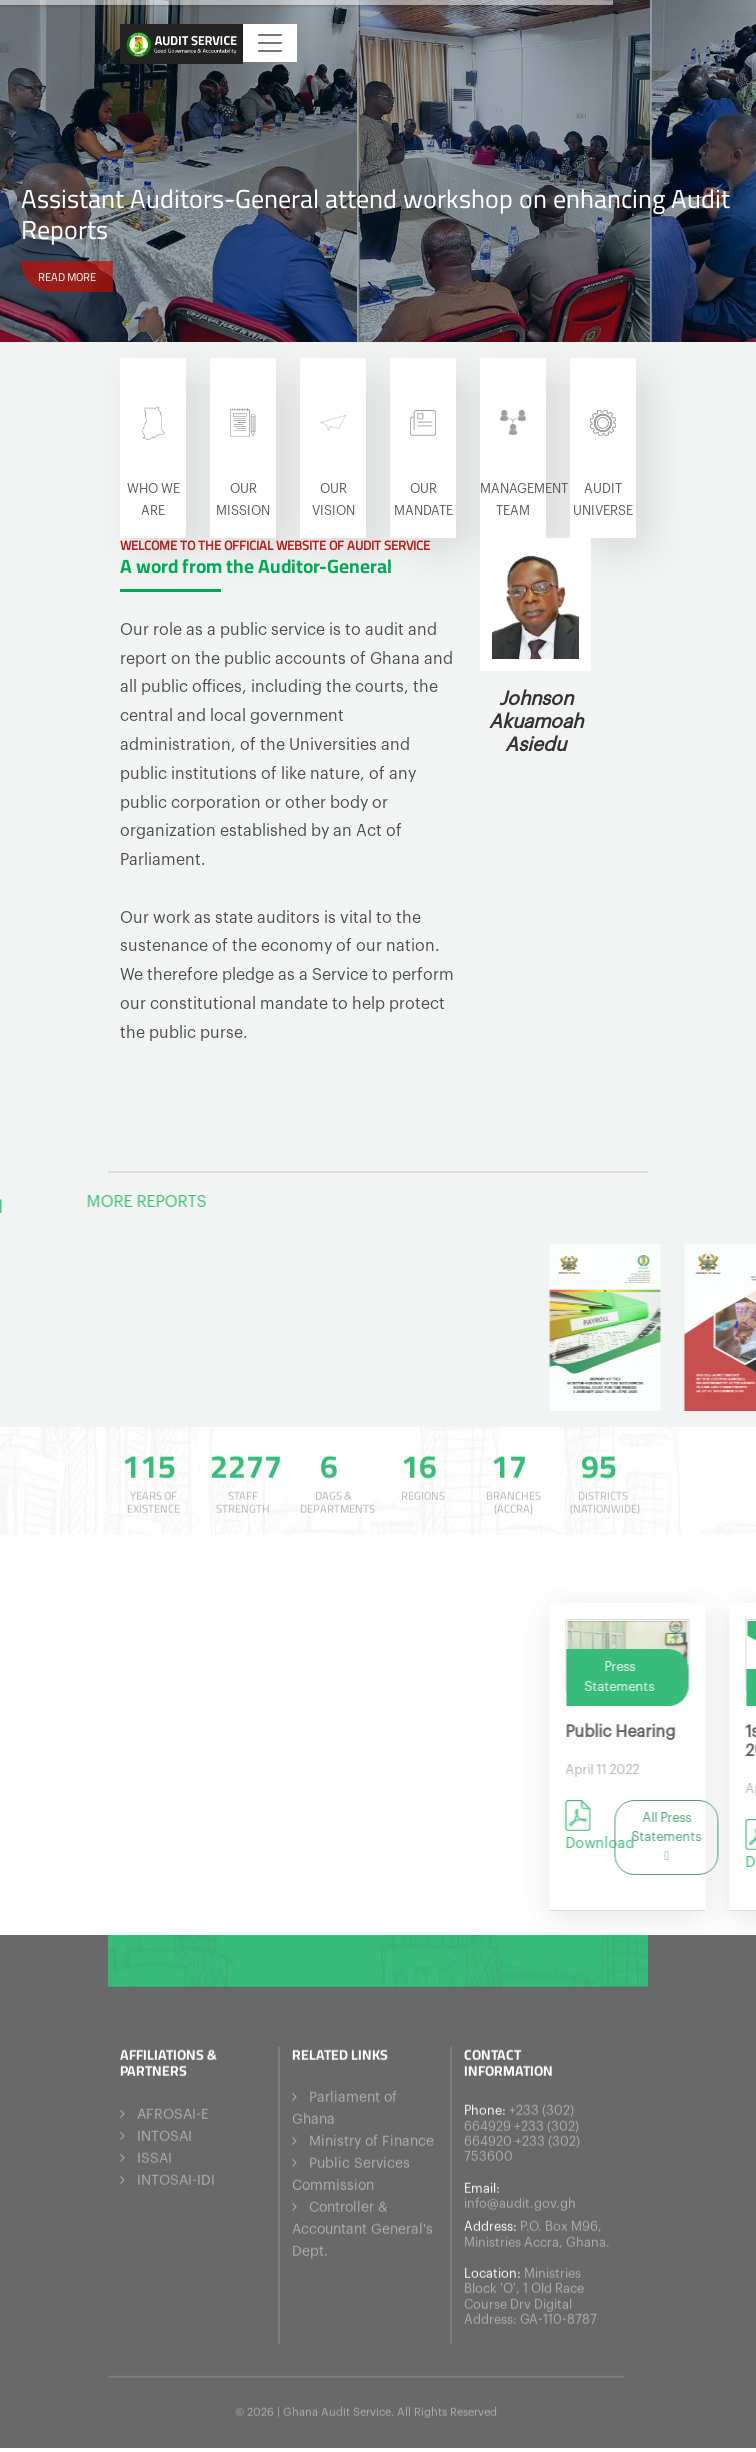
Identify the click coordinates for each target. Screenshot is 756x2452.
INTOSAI (164, 2130)
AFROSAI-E (173, 2108)
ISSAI (154, 2152)
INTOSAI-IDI (176, 2174)
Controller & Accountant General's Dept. (362, 2223)
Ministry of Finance (371, 2135)
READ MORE (67, 275)
